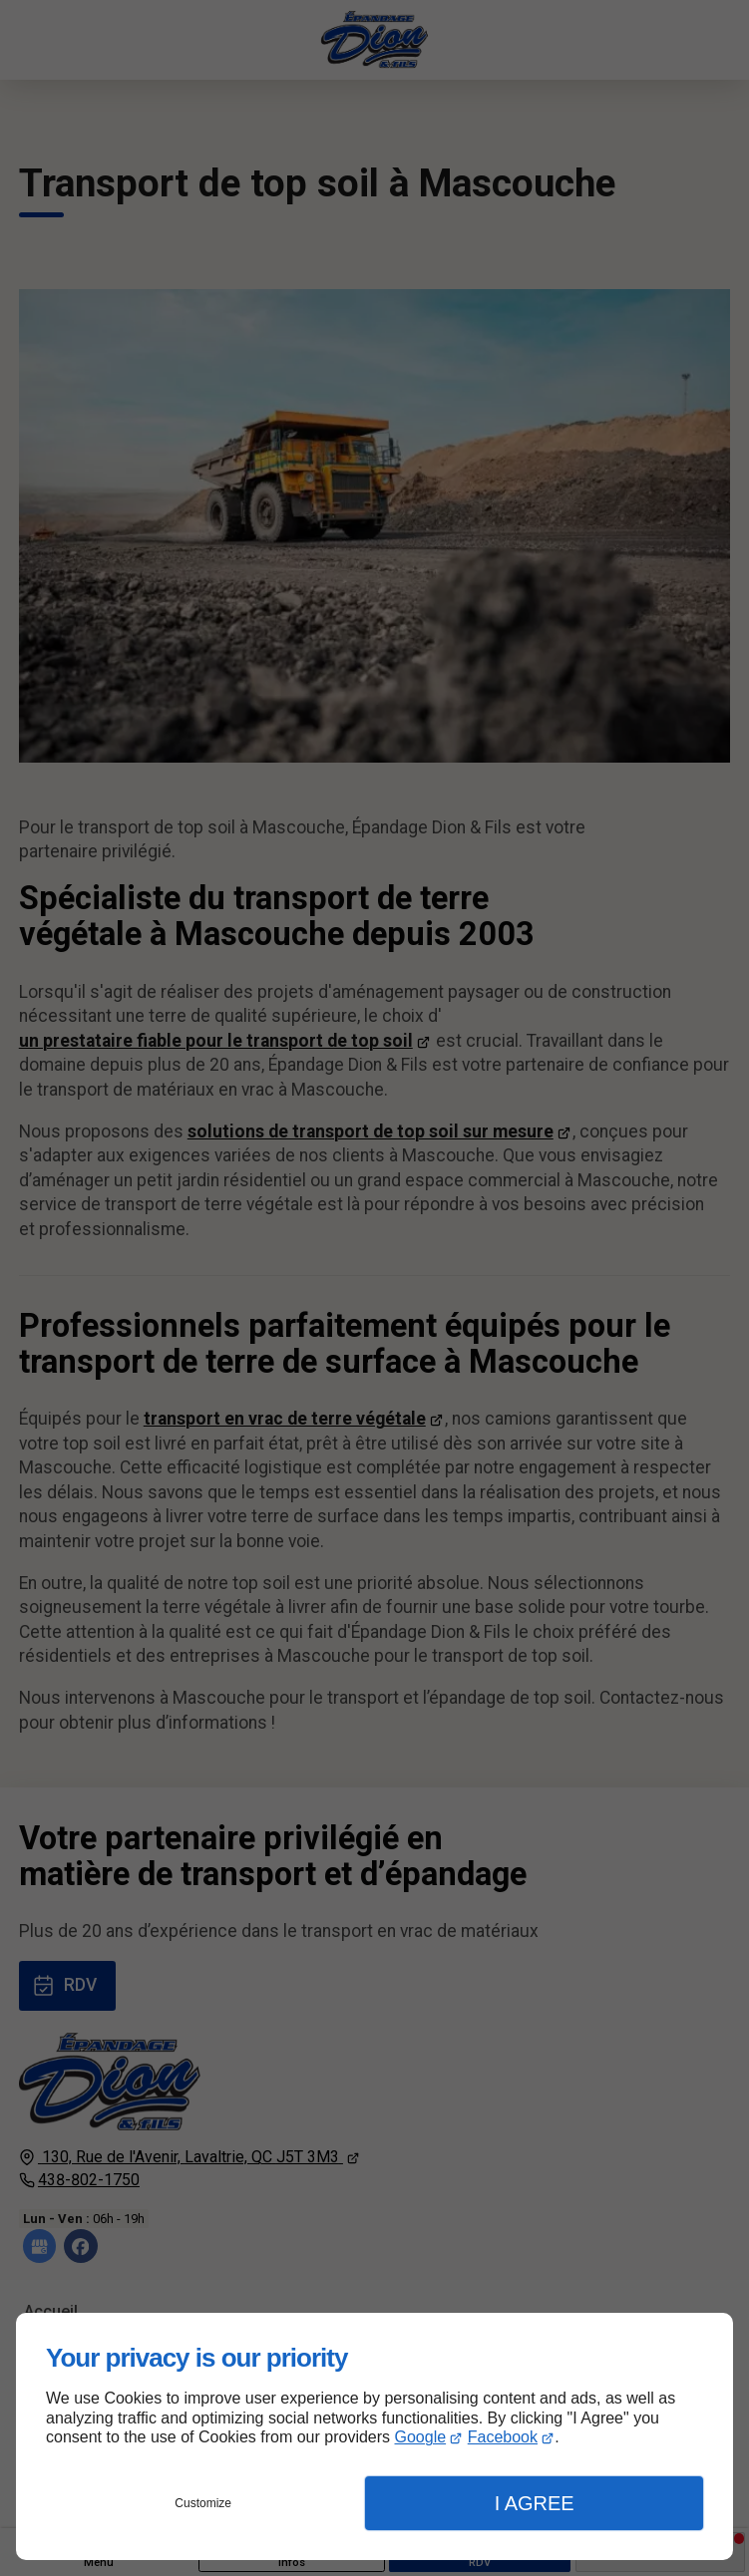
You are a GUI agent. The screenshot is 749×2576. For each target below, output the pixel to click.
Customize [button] (203, 2503)
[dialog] (374, 2436)
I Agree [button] (534, 2503)
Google (421, 2436)
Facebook (503, 2436)
